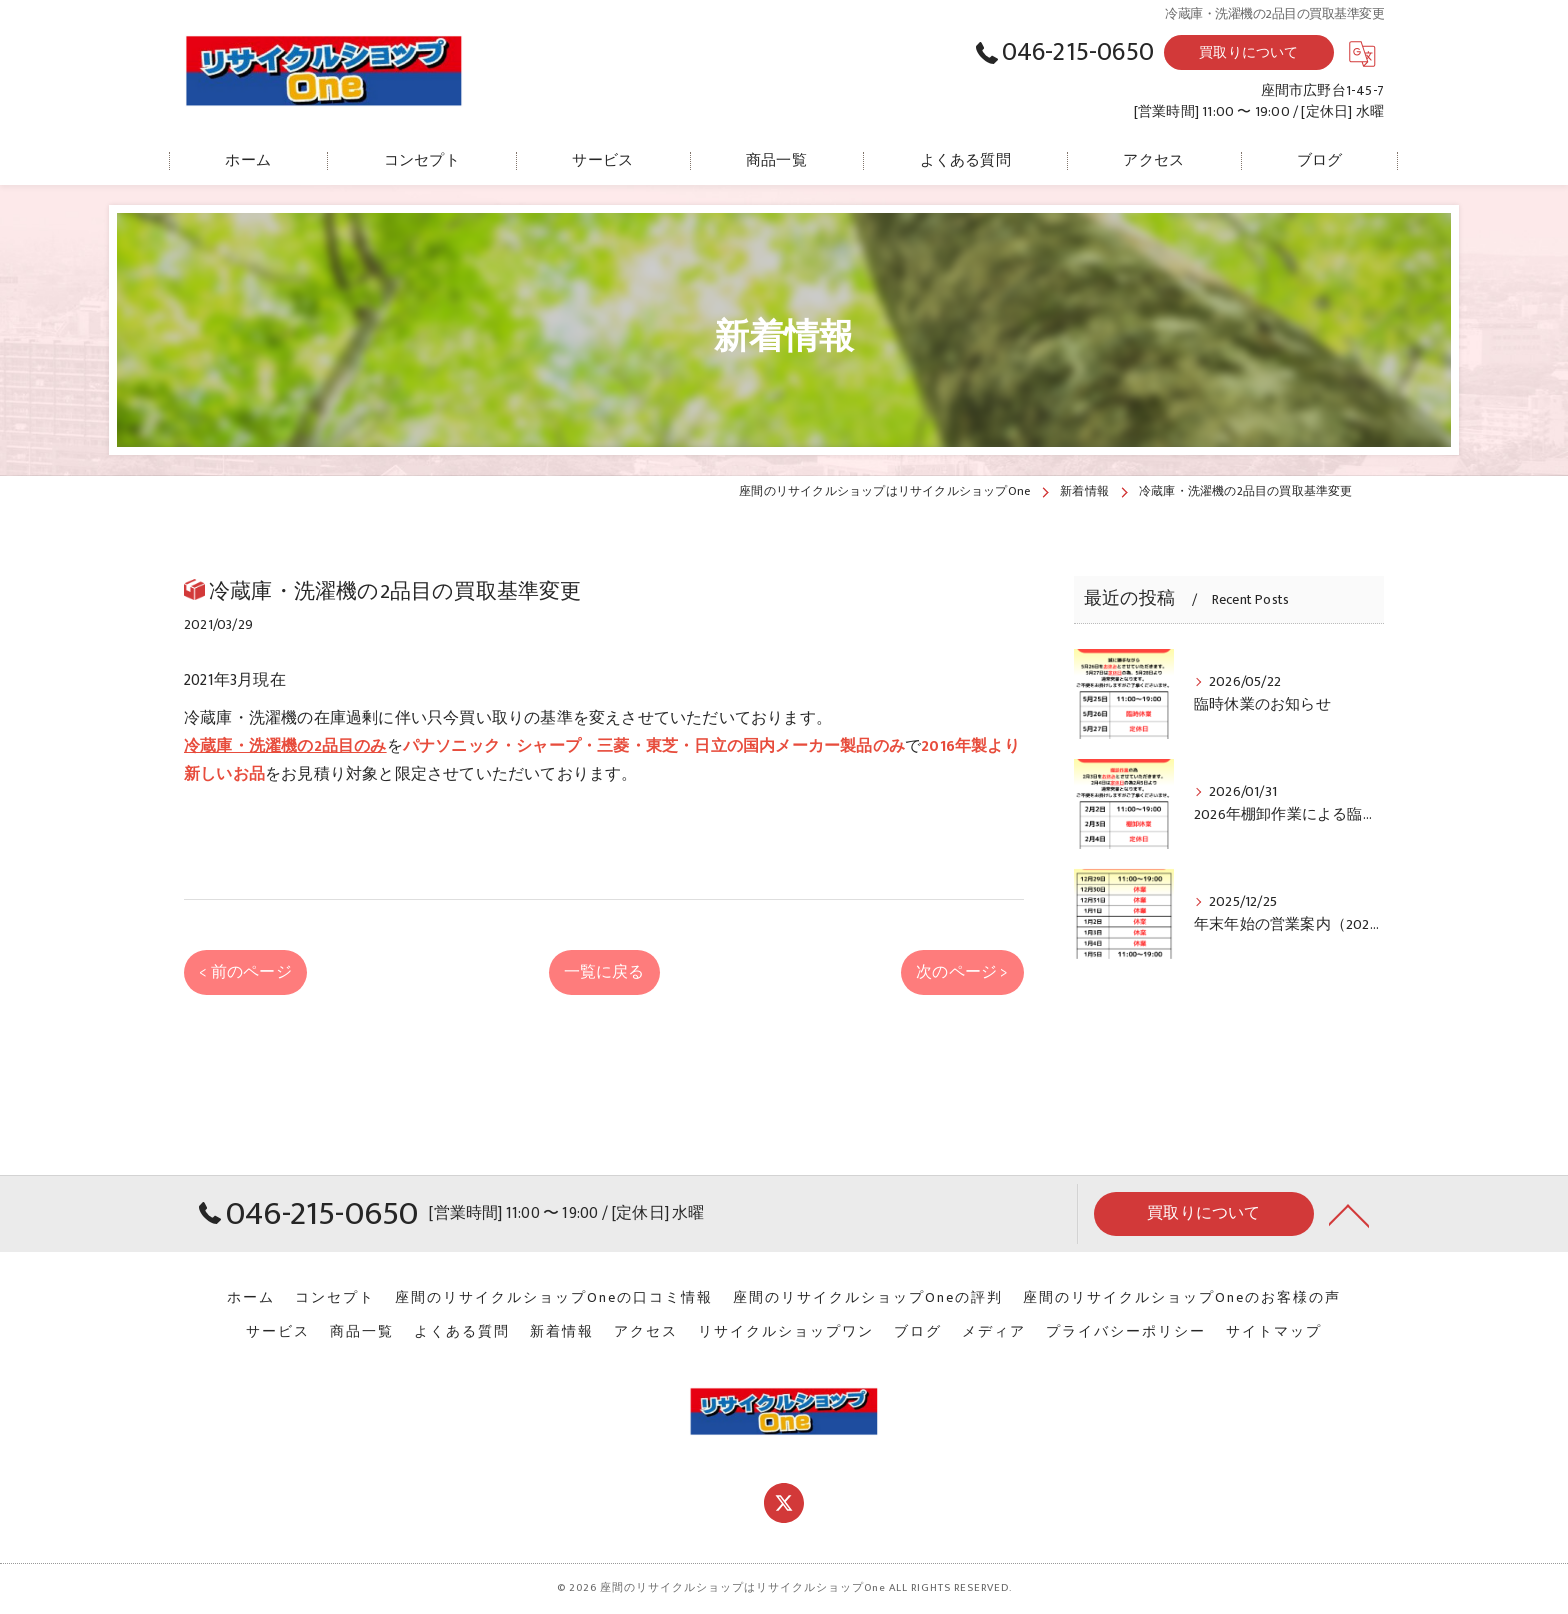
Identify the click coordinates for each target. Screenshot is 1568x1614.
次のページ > (962, 972)
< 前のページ (245, 972)
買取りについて (1248, 52)
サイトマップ (1274, 1332)
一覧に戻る (604, 972)
